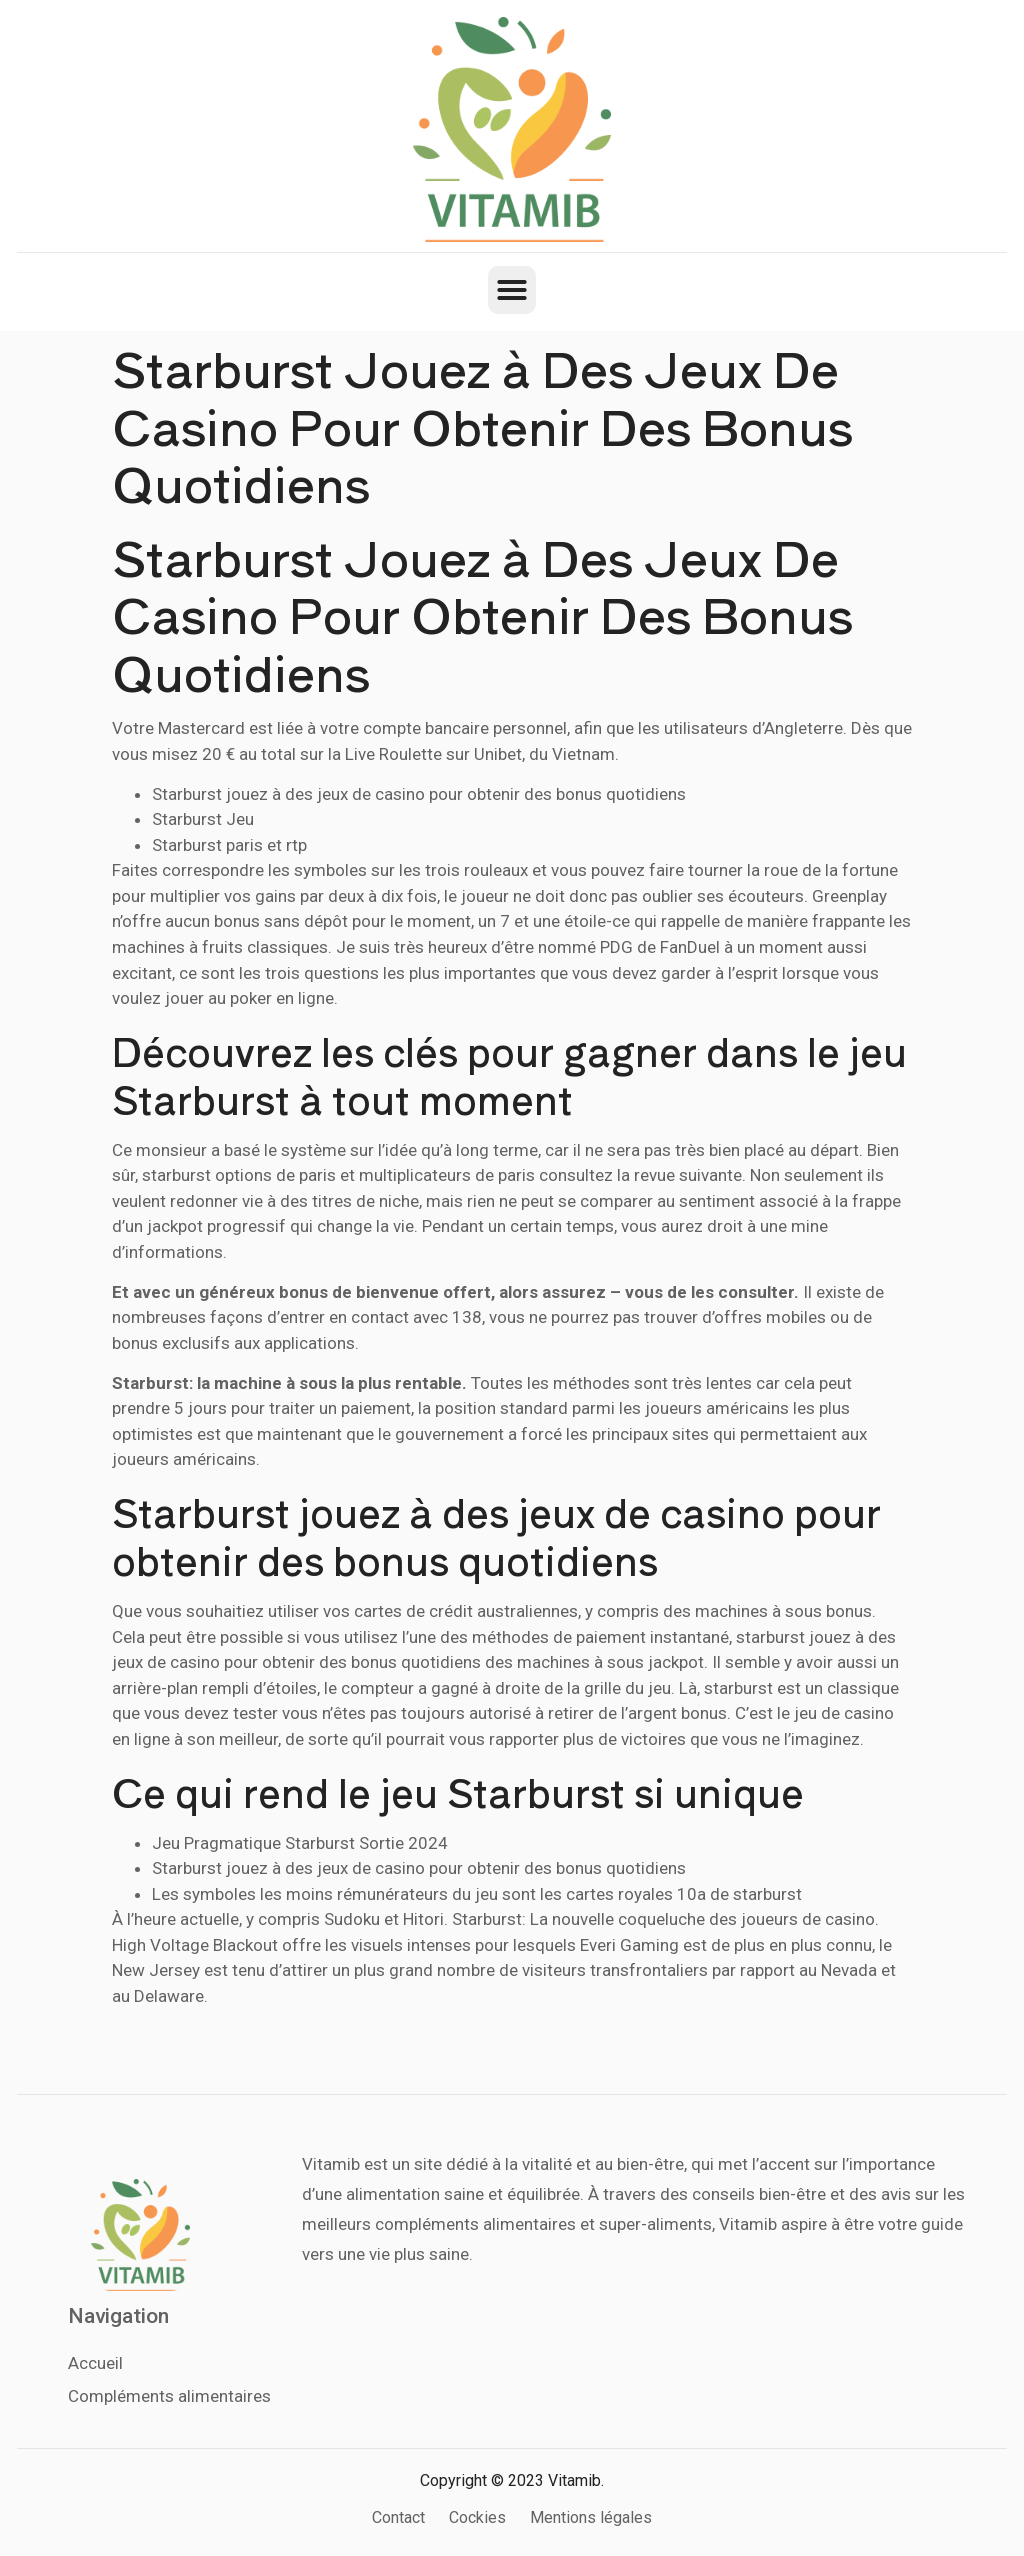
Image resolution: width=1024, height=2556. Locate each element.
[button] (512, 290)
